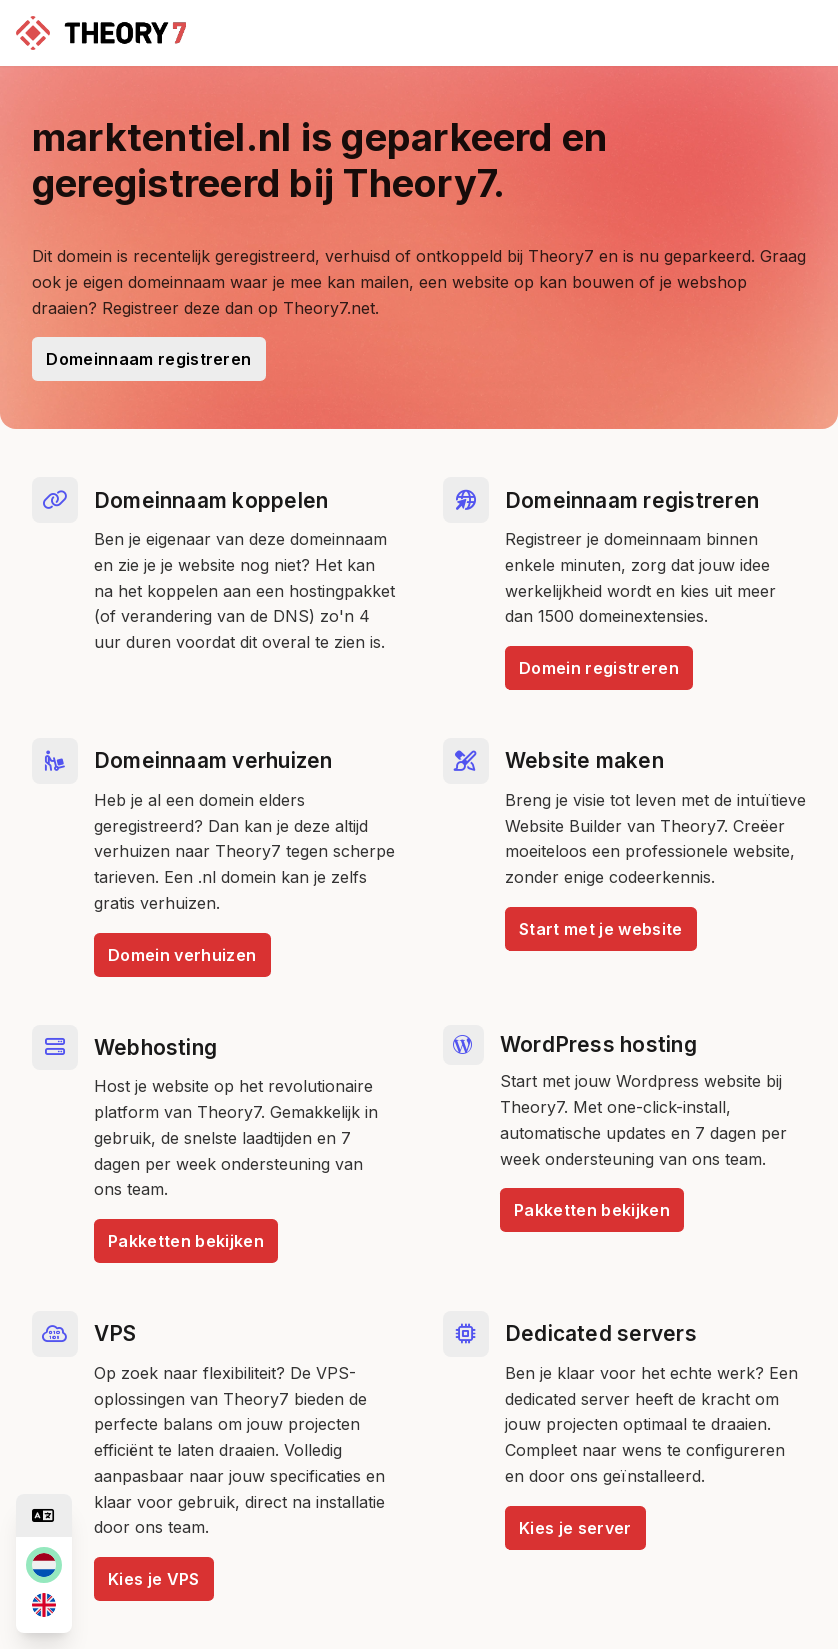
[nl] (44, 1565)
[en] (44, 1605)
